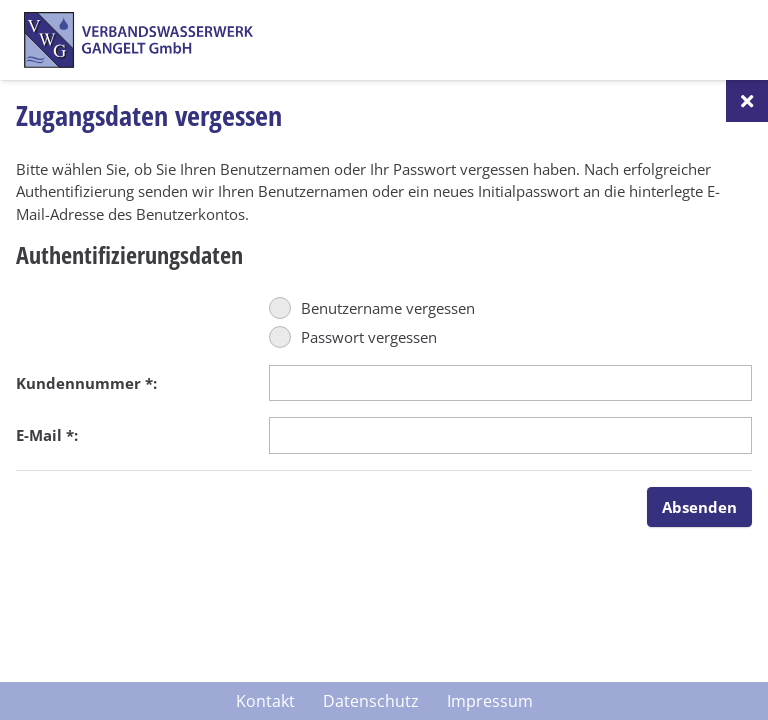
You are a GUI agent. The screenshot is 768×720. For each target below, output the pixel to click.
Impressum (490, 701)
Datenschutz (371, 701)
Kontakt (265, 701)
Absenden (699, 507)
